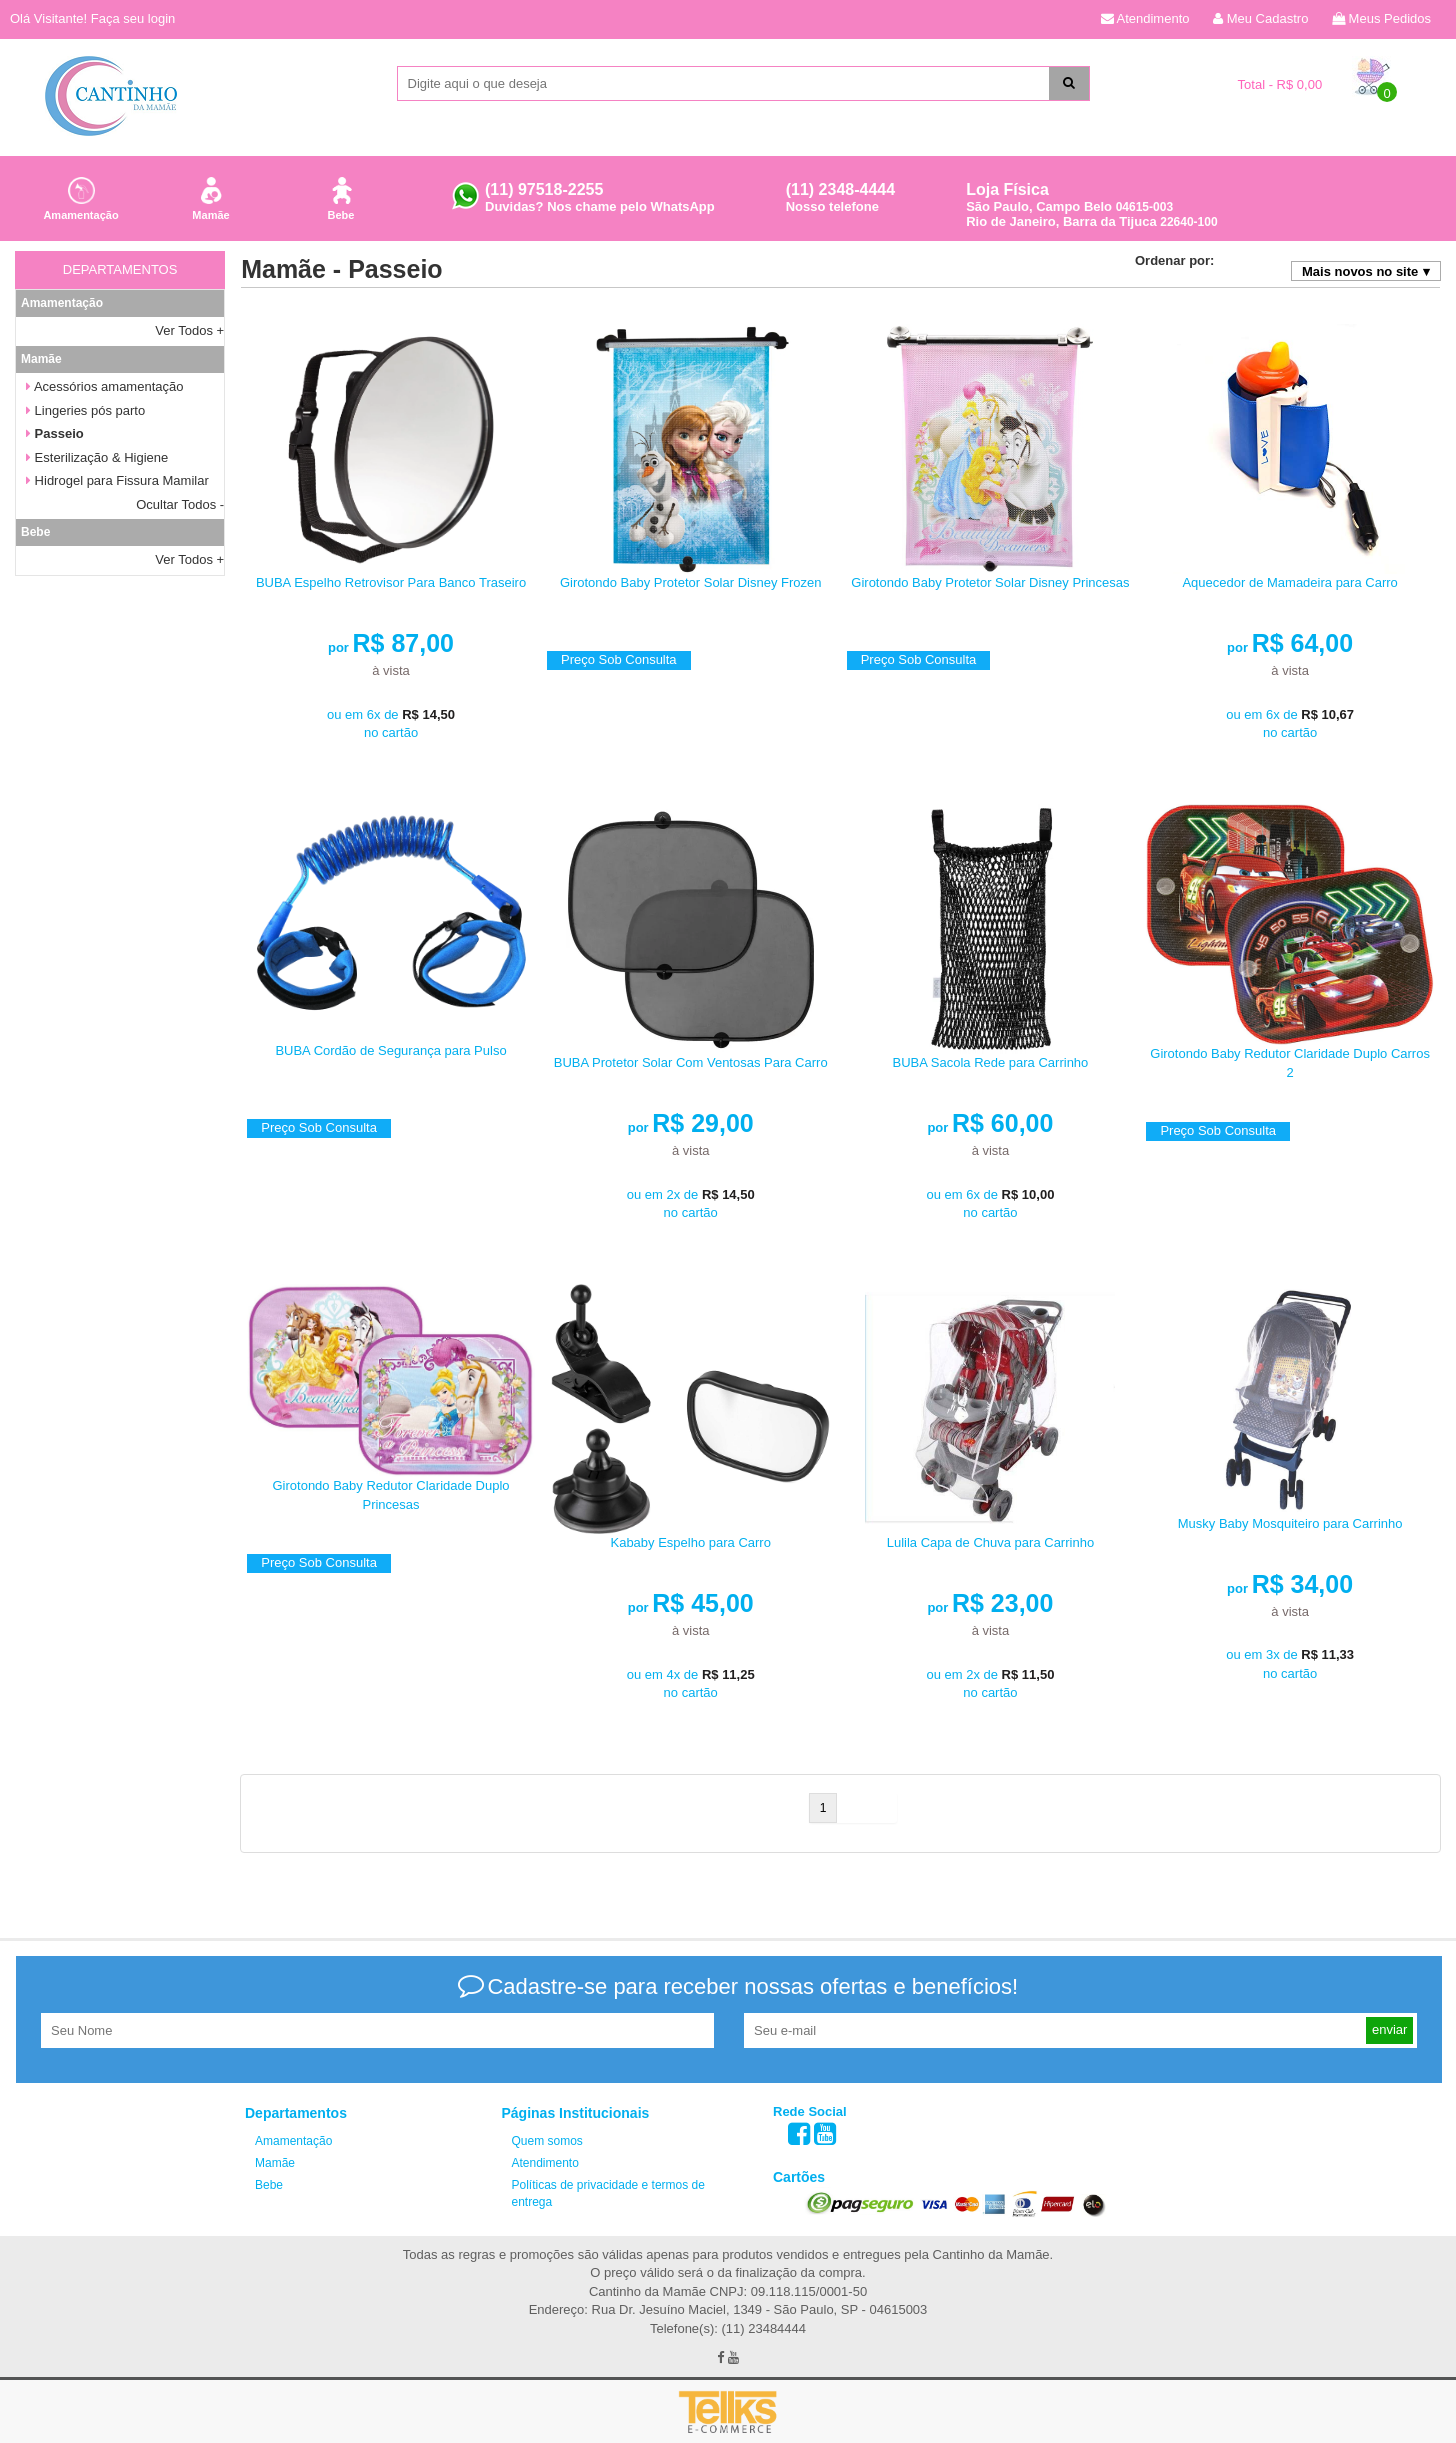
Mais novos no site (1360, 271)
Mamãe (210, 195)
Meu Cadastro (1260, 18)
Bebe (341, 195)
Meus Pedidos (1381, 18)
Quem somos (547, 2141)
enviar (1389, 2029)
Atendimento (1145, 18)
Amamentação (80, 195)
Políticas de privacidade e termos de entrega (608, 2193)
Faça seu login (133, 18)
